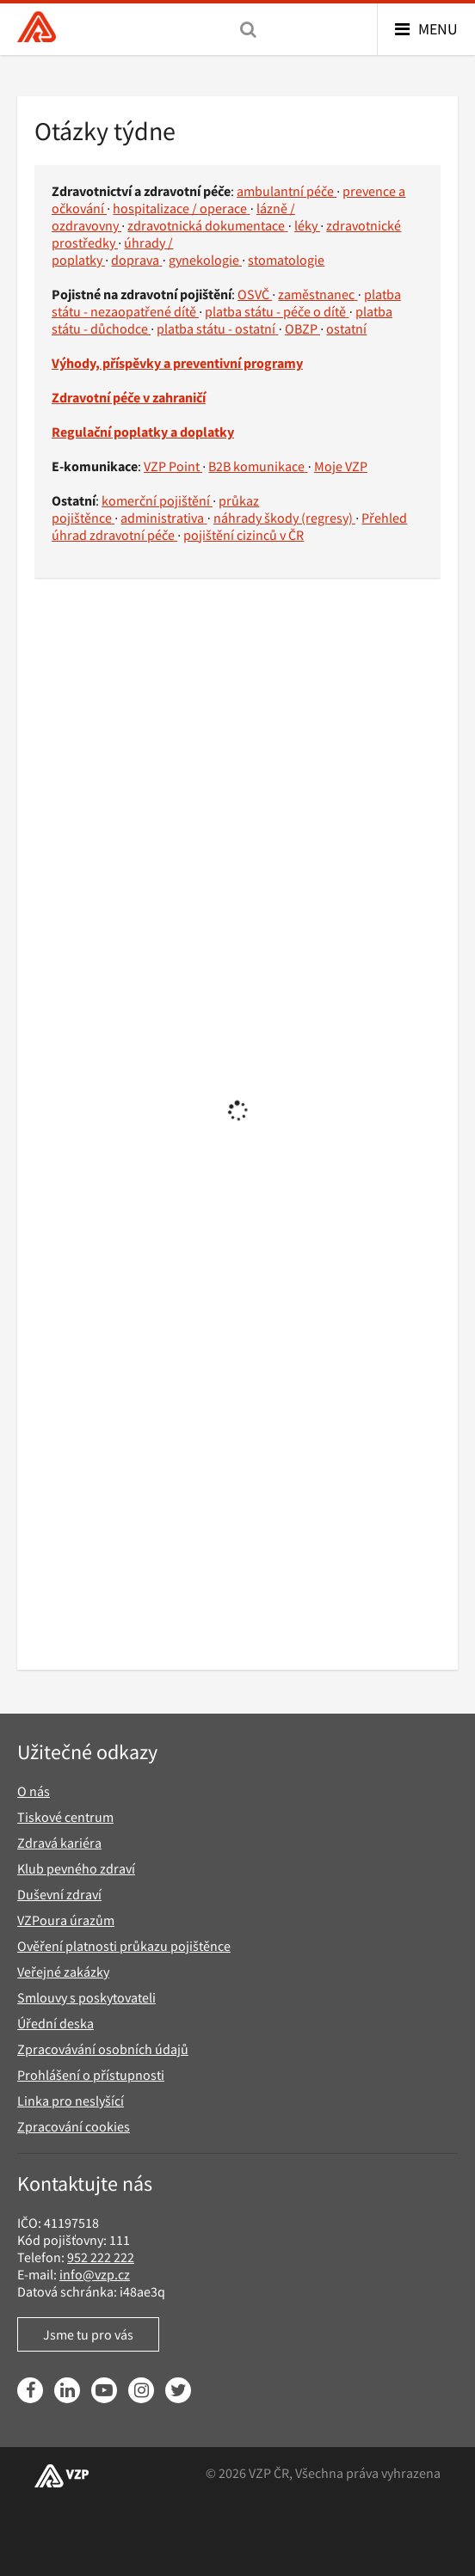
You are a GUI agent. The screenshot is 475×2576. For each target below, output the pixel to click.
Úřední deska (55, 2023)
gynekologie (205, 259)
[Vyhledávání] (248, 29)
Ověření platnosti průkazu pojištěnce (124, 1945)
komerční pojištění (157, 500)
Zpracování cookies (73, 2126)
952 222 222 (100, 2257)
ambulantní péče (286, 190)
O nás (33, 1791)
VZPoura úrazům (65, 1920)
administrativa (163, 517)
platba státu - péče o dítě (277, 311)
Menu (438, 29)
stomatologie (286, 259)
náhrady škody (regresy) (284, 517)
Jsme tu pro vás (88, 2334)
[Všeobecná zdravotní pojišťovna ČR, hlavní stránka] (36, 28)
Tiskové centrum (65, 1816)
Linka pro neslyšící (70, 2100)
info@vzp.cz (94, 2274)
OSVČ (255, 294)
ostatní (346, 328)
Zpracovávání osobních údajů (102, 2049)
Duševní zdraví (59, 1894)
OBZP (302, 328)
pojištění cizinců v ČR (243, 534)
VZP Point (173, 466)
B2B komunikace (257, 466)
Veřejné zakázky (63, 1971)
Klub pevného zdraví (76, 1868)
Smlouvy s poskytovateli (86, 1997)
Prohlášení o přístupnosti (90, 2074)
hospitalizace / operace (181, 208)
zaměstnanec (317, 294)
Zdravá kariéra (59, 1842)
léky (307, 225)
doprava (136, 259)
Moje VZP (340, 466)
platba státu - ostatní (217, 328)
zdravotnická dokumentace (207, 225)
